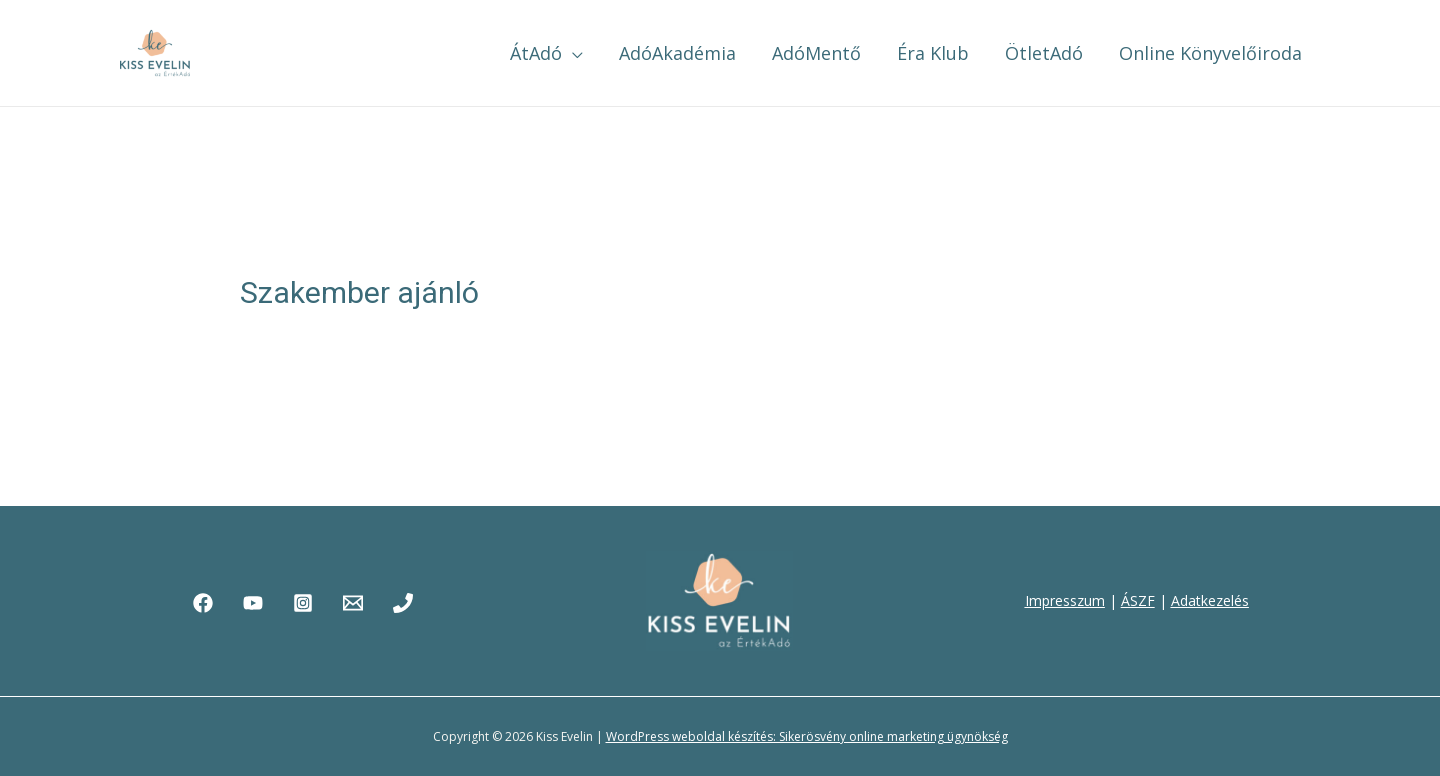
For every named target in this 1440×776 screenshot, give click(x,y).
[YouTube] (253, 603)
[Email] (353, 603)
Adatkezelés (1210, 600)
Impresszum (1065, 600)
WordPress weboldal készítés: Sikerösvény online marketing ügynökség (807, 736)
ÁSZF (1138, 600)
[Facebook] (203, 603)
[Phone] (403, 603)
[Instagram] (303, 603)
